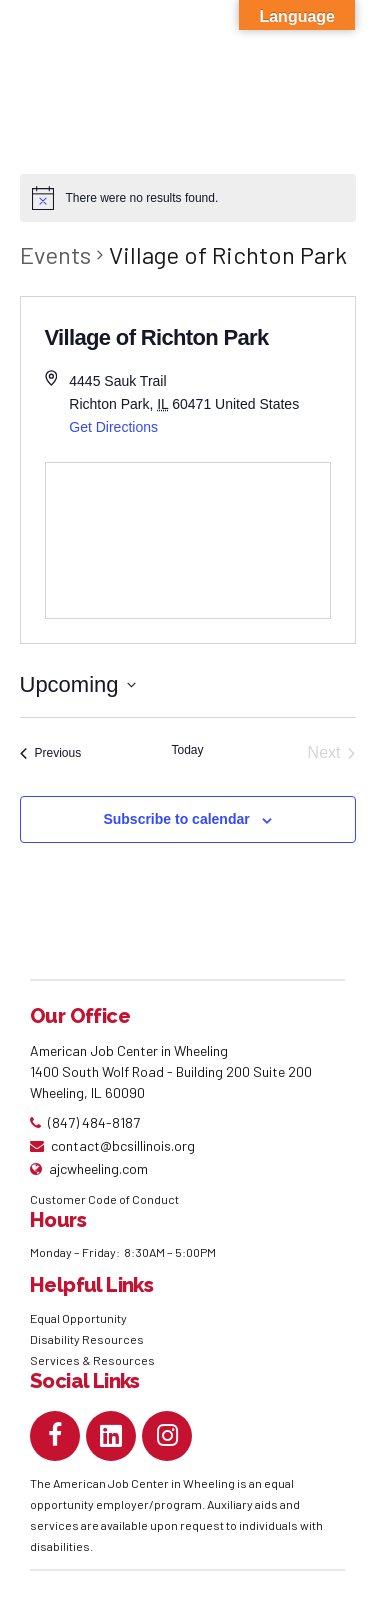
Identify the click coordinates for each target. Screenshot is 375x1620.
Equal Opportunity (79, 1318)
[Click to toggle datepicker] (78, 684)
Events (55, 254)
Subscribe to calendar (176, 819)
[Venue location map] (188, 540)
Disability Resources (87, 1339)
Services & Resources (92, 1360)
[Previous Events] (51, 753)
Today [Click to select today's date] (187, 750)
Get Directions (113, 427)
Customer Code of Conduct (104, 1199)
